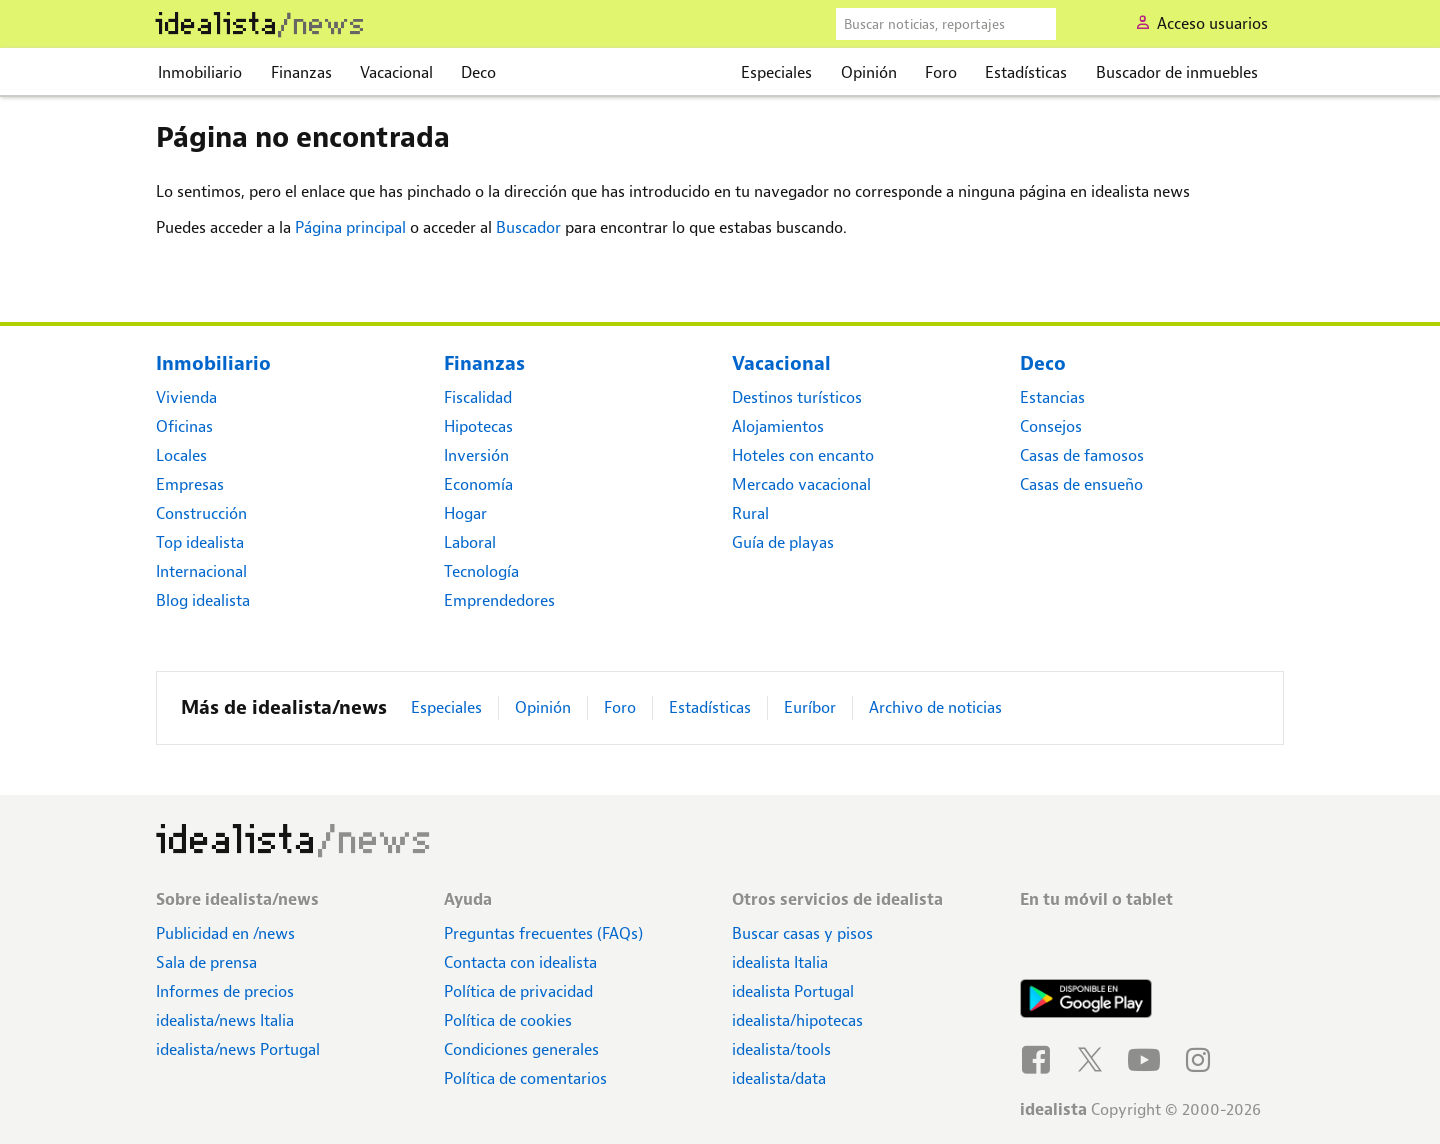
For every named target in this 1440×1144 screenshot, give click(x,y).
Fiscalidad (478, 397)
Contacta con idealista (520, 962)
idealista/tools (781, 1049)
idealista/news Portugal (238, 1049)
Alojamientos (778, 426)
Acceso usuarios (1212, 23)
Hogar (465, 513)
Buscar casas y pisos (802, 933)
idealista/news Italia (225, 1020)
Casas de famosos (1082, 455)
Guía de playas (783, 542)
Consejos (1051, 426)
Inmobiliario (200, 72)
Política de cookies (508, 1020)
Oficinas (184, 426)
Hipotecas (478, 426)
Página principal (350, 227)
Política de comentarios (525, 1078)
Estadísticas (1026, 72)
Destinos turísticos (797, 397)
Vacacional (396, 72)
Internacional (201, 571)
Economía (478, 484)
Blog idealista (203, 600)
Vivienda (186, 397)
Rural (750, 513)
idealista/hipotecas (797, 1020)
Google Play (1086, 1001)
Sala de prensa (206, 962)
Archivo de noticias (935, 707)
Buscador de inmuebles (1177, 72)
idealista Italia (780, 962)
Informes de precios (225, 991)
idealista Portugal (793, 991)
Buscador (528, 227)
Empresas (190, 484)
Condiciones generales (521, 1049)
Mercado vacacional (801, 484)
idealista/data (779, 1078)
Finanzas (301, 72)
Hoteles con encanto (803, 455)
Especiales (776, 72)
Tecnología (481, 571)
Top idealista (200, 542)
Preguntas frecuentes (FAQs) (543, 933)
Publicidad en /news (225, 933)
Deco (478, 72)
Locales (181, 455)
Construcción (201, 513)
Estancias (1052, 397)
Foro (941, 72)
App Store (1086, 945)
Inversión (476, 455)
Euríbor (810, 707)
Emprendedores (499, 600)
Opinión (869, 72)
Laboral (470, 542)
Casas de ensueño (1081, 484)
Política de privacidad (518, 991)
